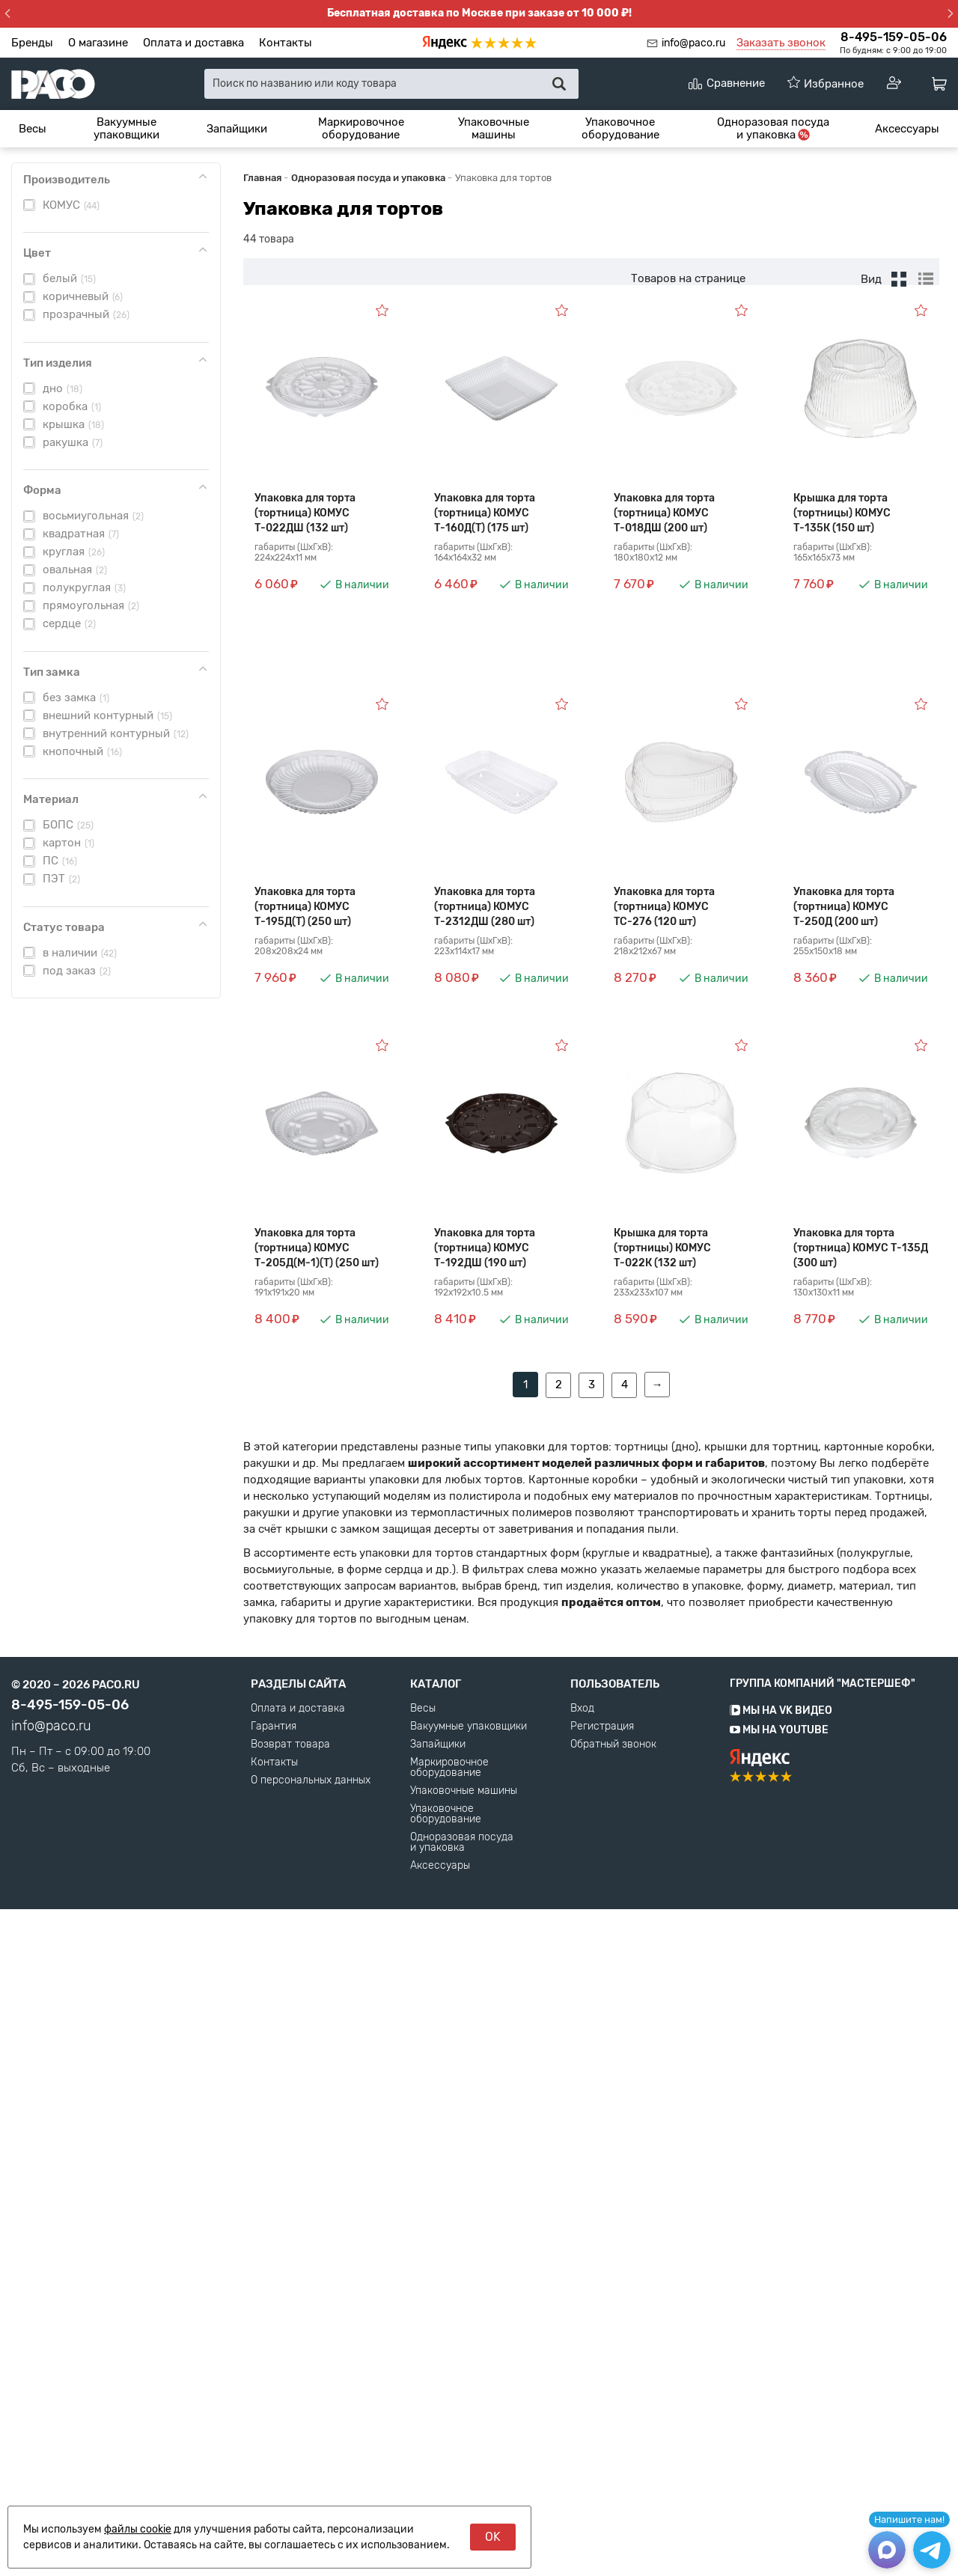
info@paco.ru (693, 43)
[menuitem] (32, 129)
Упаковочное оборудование (620, 128)
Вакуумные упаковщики (126, 128)
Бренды (32, 42)
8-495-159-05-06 (893, 37)
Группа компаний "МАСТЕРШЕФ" (822, 2350)
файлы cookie (137, 2529)
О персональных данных (310, 2447)
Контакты (285, 42)
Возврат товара (290, 2411)
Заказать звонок (781, 42)
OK (493, 2537)
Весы (32, 128)
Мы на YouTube (779, 2396)
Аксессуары (907, 128)
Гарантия (273, 2393)
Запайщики (237, 128)
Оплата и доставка (193, 42)
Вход (582, 2375)
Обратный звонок (613, 2411)
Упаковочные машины (493, 128)
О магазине (98, 42)
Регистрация (602, 2393)
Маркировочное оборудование (361, 128)
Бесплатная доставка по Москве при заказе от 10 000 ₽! (479, 13)
